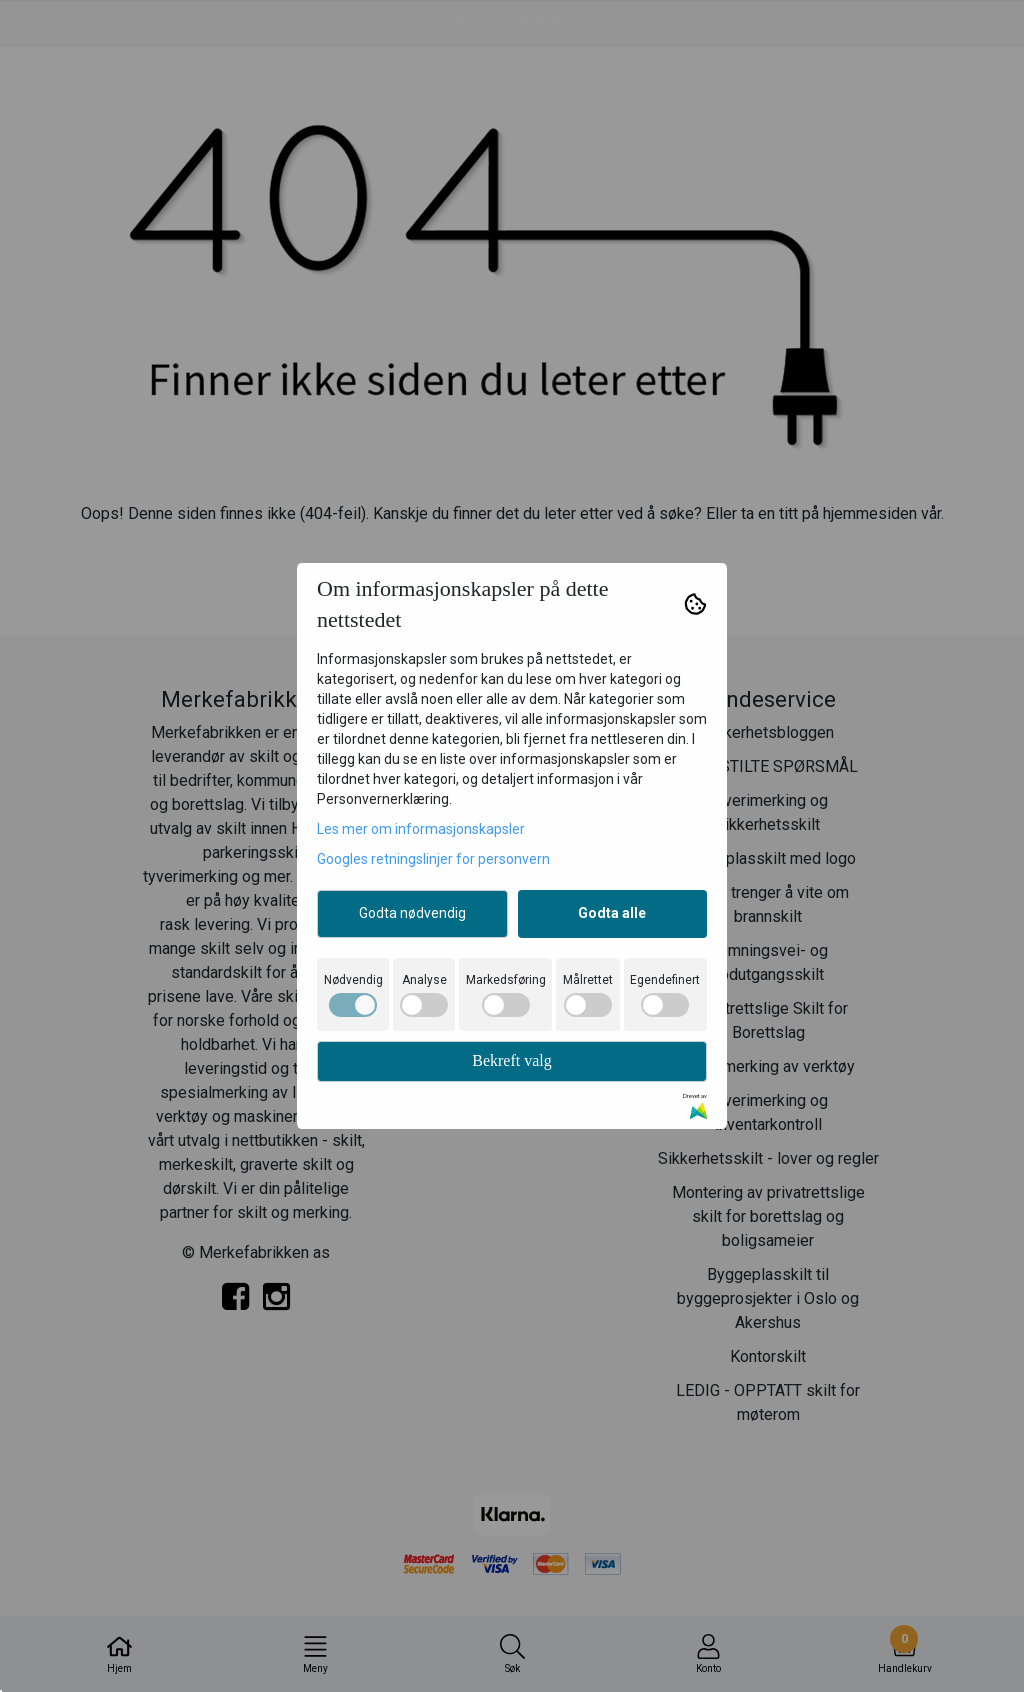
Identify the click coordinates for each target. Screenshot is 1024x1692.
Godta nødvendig (412, 913)
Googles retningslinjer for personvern (433, 859)
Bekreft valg (512, 1060)
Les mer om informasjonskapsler (421, 829)
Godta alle (612, 913)
